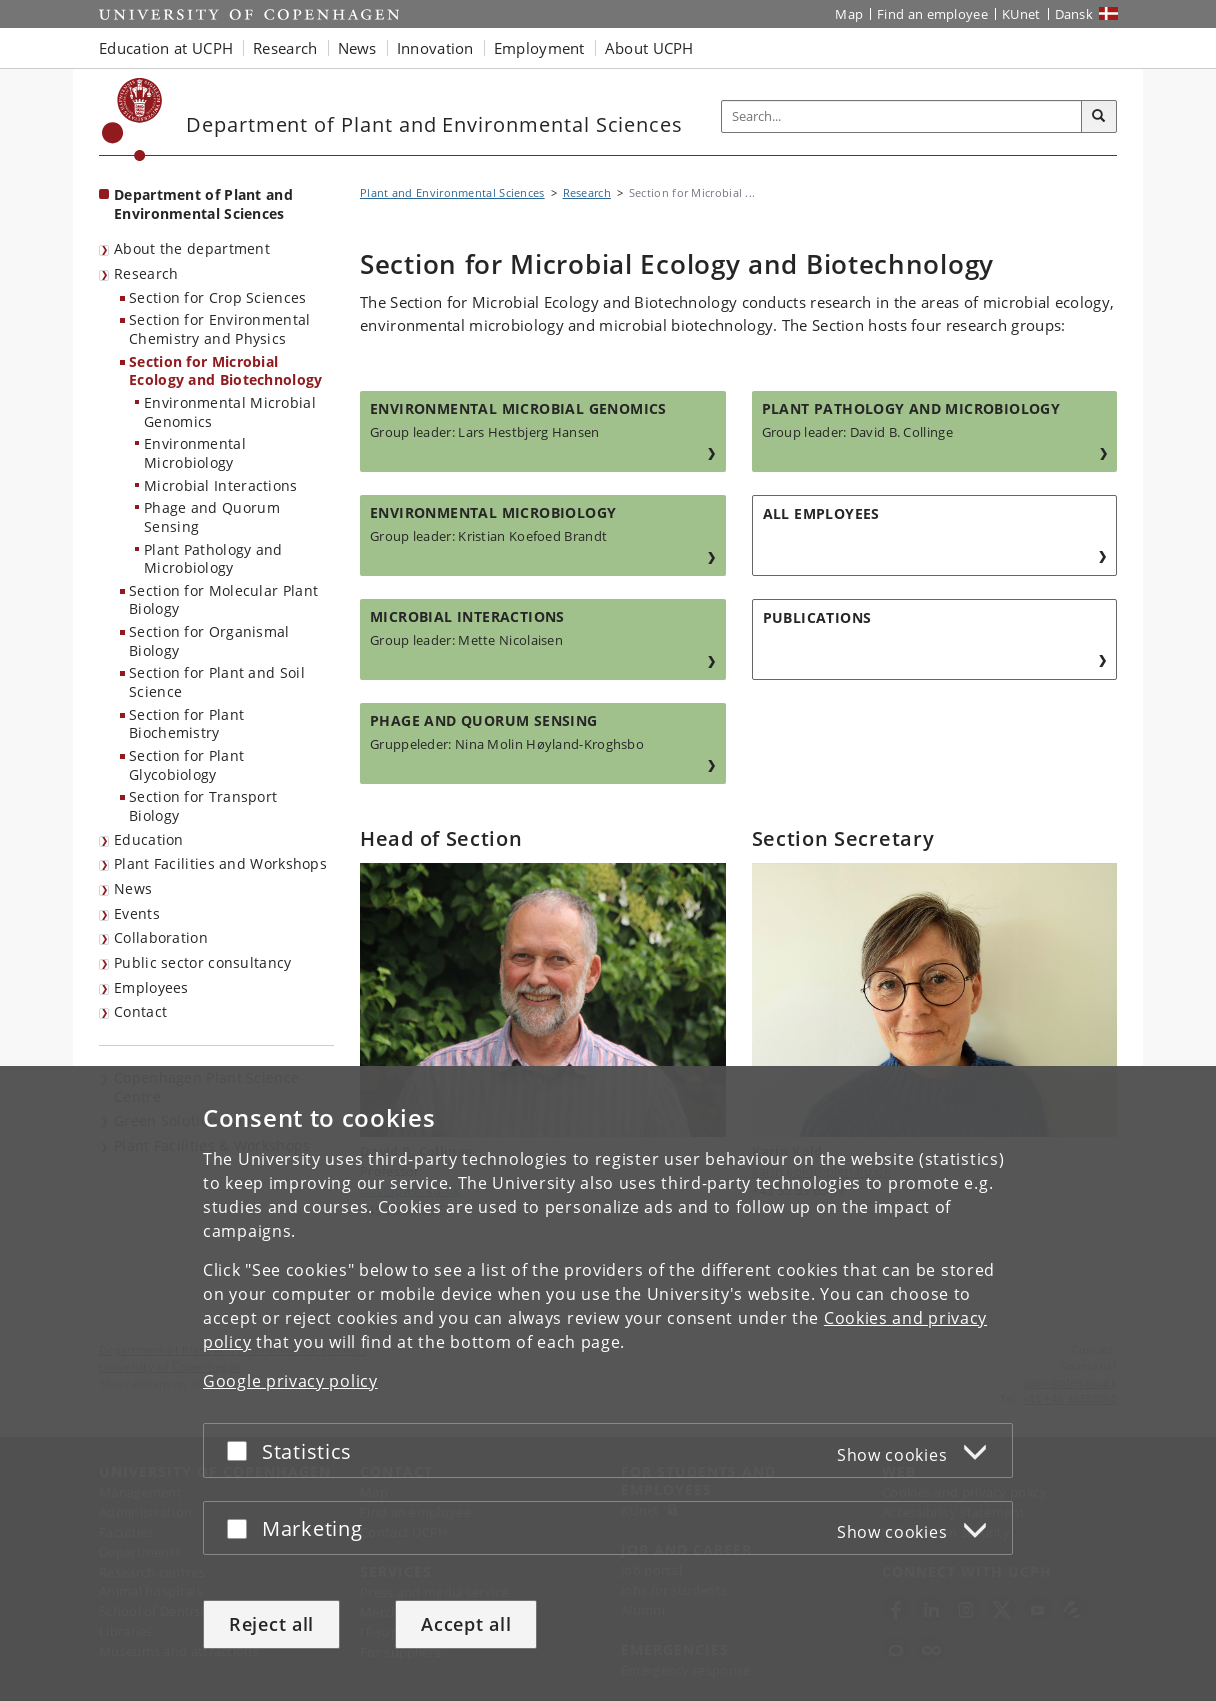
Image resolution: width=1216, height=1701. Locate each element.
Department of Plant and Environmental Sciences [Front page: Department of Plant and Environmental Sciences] (203, 204)
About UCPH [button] (649, 48)
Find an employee (932, 14)
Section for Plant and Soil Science (217, 682)
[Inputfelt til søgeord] (902, 116)
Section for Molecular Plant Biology (223, 600)
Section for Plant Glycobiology (186, 765)
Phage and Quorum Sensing (212, 517)
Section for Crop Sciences (218, 297)
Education (149, 839)
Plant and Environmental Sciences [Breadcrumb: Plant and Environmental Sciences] (452, 192)
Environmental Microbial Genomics (230, 412)
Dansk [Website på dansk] (1074, 14)
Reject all (271, 1624)
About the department (192, 248)
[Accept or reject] (242, 1450)
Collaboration (161, 937)
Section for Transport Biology (203, 806)
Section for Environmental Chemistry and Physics (220, 329)
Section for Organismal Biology (209, 641)
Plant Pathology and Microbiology (213, 559)
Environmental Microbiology (195, 453)
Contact (140, 1011)
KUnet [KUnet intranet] (1021, 14)
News (133, 888)
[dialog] (608, 1383)
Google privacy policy (290, 1381)
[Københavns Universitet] (132, 119)
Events (137, 913)
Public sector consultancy (203, 962)
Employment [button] (539, 48)
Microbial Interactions (221, 485)
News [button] (357, 48)
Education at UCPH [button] (166, 48)
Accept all (466, 1624)
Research (146, 273)
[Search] (1099, 117)
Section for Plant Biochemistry (186, 724)
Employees (151, 987)
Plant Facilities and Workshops (220, 863)
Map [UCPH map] (849, 14)
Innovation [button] (435, 48)
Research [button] (285, 48)
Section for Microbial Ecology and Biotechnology (226, 371)
